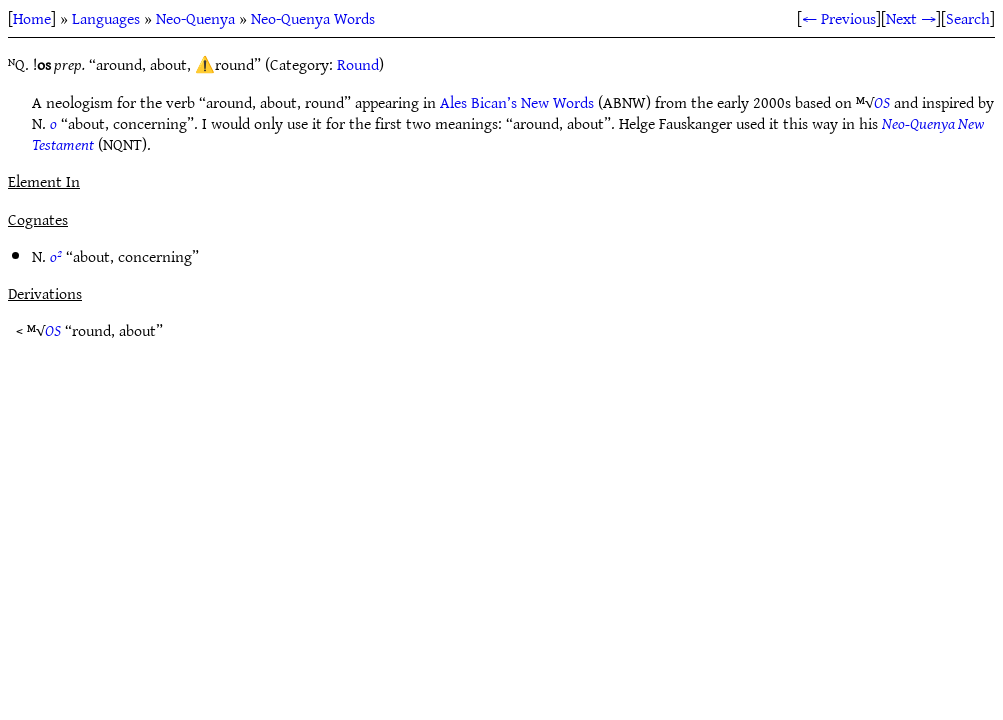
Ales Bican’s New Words (517, 102)
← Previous (839, 18)
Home (32, 18)
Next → (911, 18)
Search (968, 18)
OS (882, 102)
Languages (106, 18)
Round (358, 64)
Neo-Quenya (195, 18)
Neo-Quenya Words (313, 18)
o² (56, 256)
